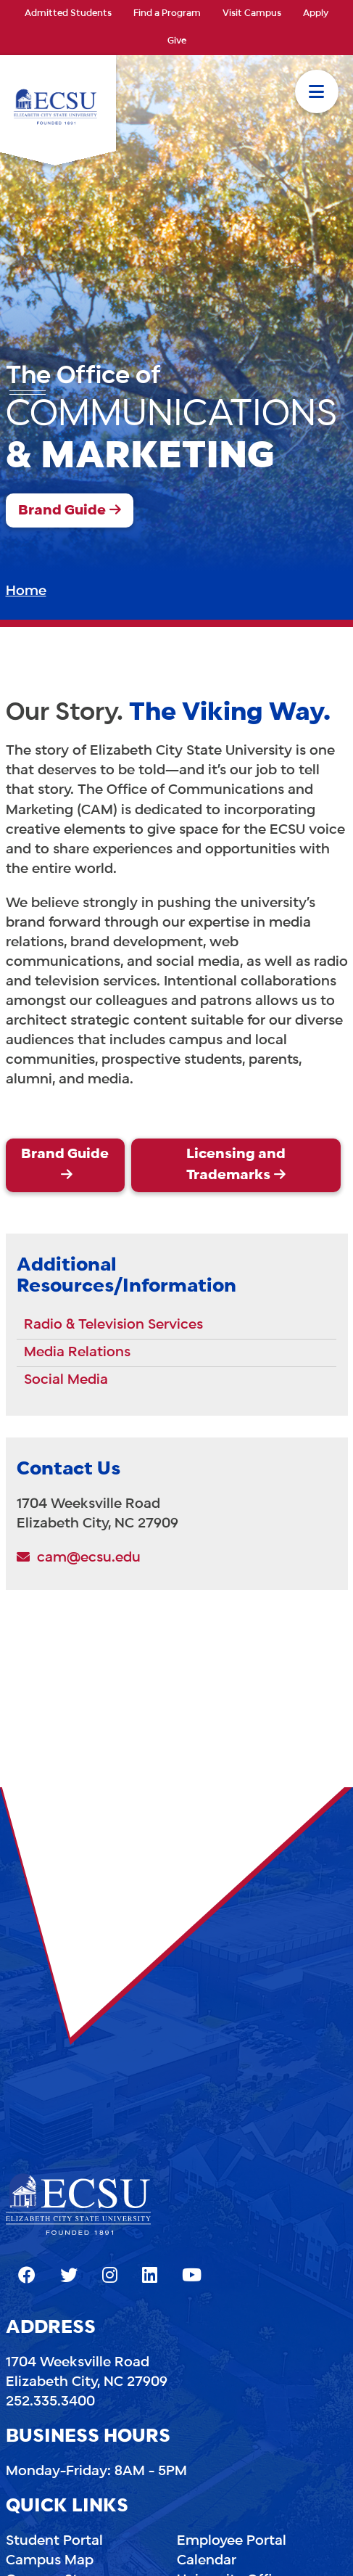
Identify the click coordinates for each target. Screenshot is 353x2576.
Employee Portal (231, 2541)
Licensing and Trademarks (236, 1165)
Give (176, 41)
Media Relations (77, 1352)
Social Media (66, 1380)
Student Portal (54, 2541)
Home (26, 591)
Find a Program (167, 13)
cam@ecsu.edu (79, 1557)
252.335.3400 (50, 2401)
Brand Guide (62, 510)
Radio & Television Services (113, 1325)
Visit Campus (252, 13)
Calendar (206, 2560)
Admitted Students (68, 13)
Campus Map (50, 2560)
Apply (315, 13)
